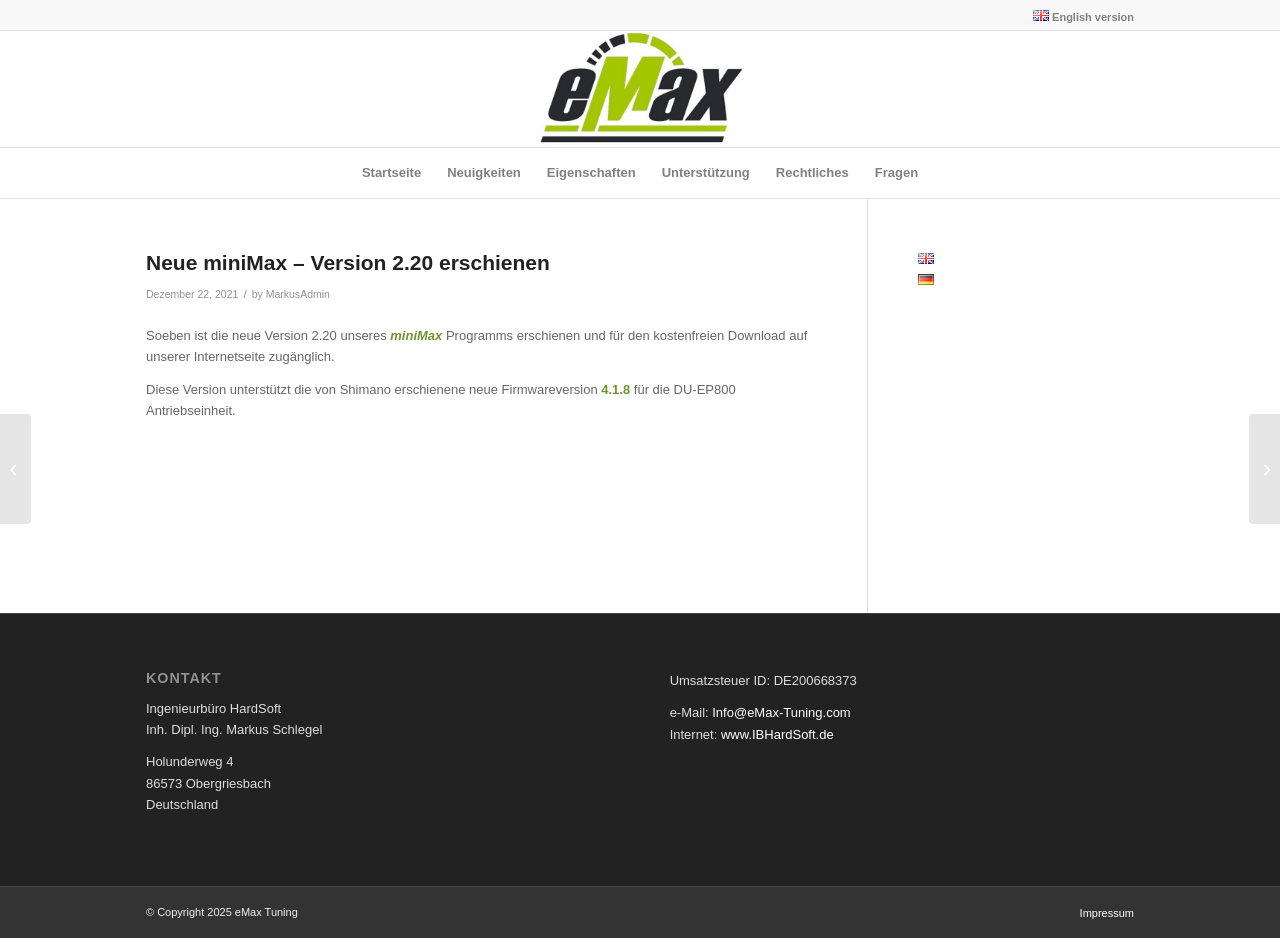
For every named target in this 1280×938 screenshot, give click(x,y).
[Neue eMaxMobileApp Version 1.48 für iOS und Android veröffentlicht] (1264, 469)
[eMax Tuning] (640, 89)
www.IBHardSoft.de (777, 734)
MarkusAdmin (298, 294)
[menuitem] (1078, 16)
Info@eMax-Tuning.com (781, 712)
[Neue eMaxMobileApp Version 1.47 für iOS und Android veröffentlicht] (15, 469)
